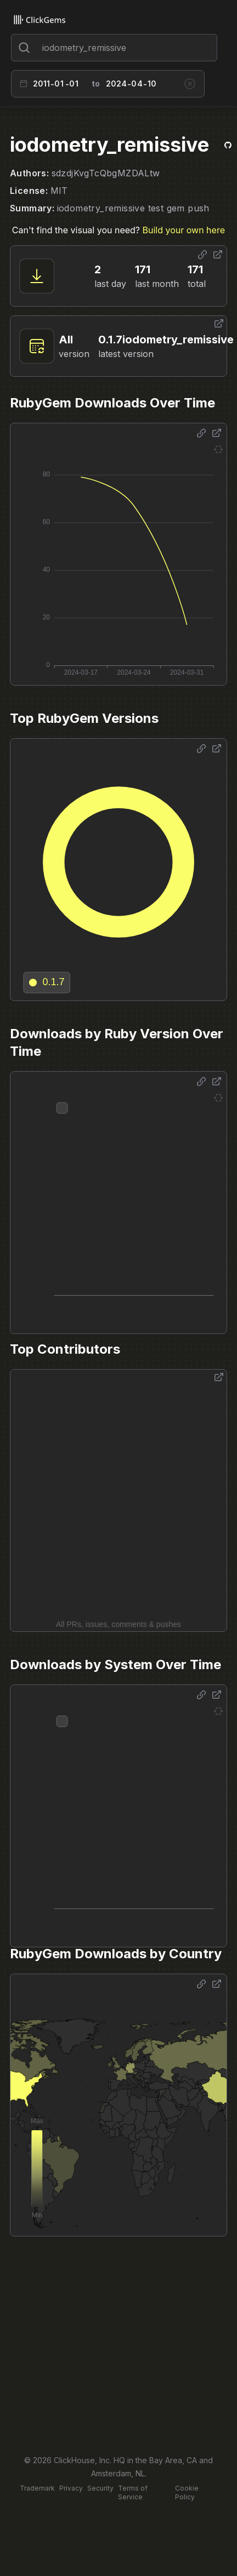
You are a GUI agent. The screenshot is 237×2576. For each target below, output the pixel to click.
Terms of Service (133, 2492)
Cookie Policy (187, 2492)
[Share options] (202, 254)
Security (100, 2488)
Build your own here (184, 230)
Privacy (71, 2488)
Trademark (37, 2488)
